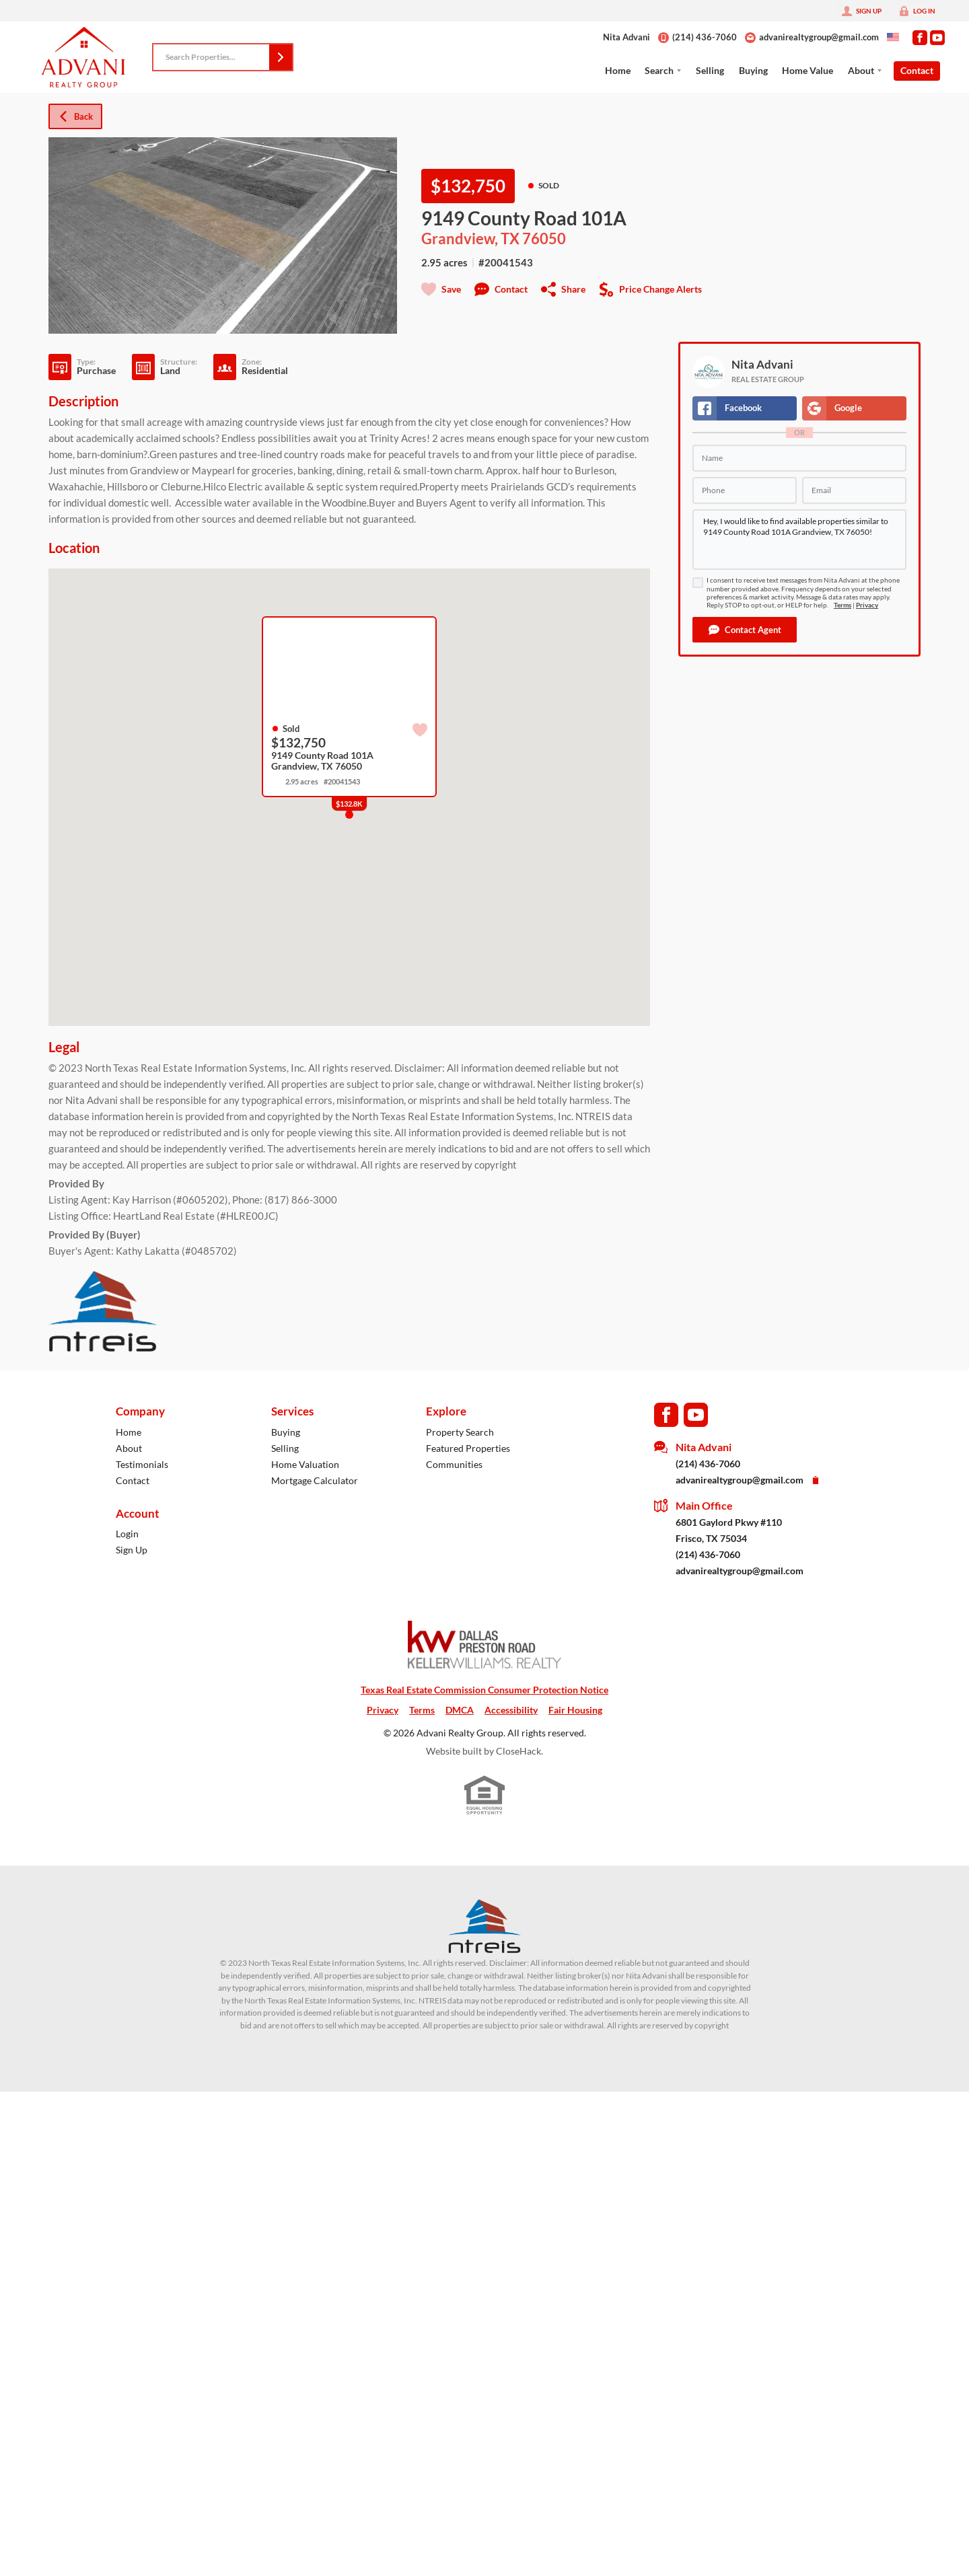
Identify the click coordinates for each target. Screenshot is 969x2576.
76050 (544, 239)
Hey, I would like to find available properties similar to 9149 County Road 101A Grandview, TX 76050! (799, 539)
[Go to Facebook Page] (919, 37)
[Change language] (893, 37)
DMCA (459, 1710)
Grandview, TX (470, 239)
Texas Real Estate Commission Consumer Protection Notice (484, 1689)
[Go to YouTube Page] (937, 37)
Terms (842, 605)
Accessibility (511, 1710)
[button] (280, 57)
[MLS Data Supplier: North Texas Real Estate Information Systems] (484, 1926)
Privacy (867, 605)
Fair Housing (575, 1710)
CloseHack (518, 1751)
